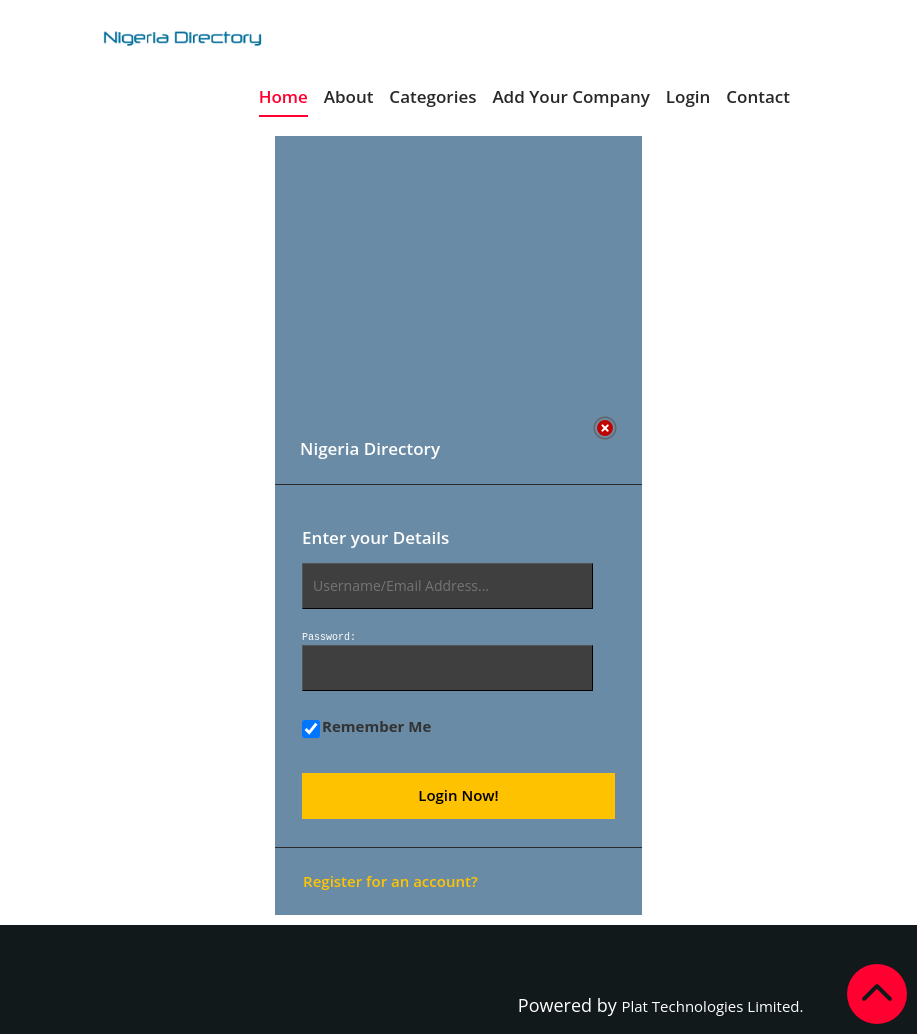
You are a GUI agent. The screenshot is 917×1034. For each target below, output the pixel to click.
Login (688, 96)
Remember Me (366, 727)
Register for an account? (390, 881)
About (349, 96)
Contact (758, 96)
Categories (432, 96)
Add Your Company (571, 96)
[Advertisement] (449, 276)
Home (283, 96)
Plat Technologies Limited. (712, 1006)
